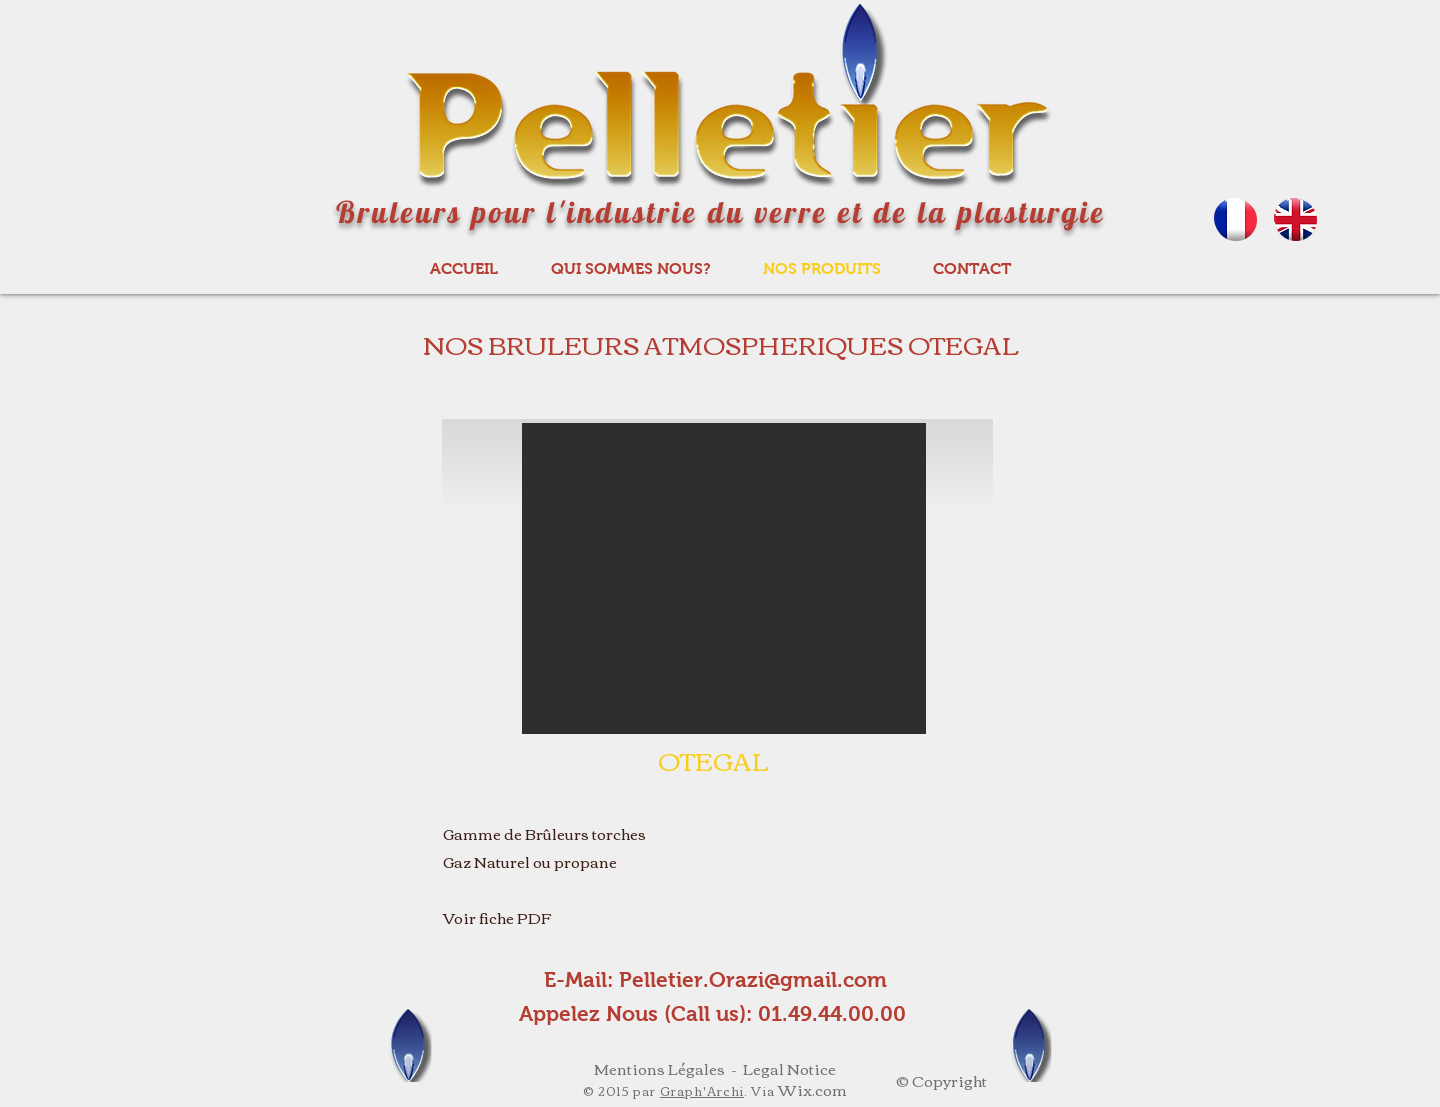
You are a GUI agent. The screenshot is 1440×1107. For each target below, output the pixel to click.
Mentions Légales (659, 1068)
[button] (724, 578)
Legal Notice (789, 1068)
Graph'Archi (702, 1090)
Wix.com (812, 1089)
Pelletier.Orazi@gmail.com (753, 979)
